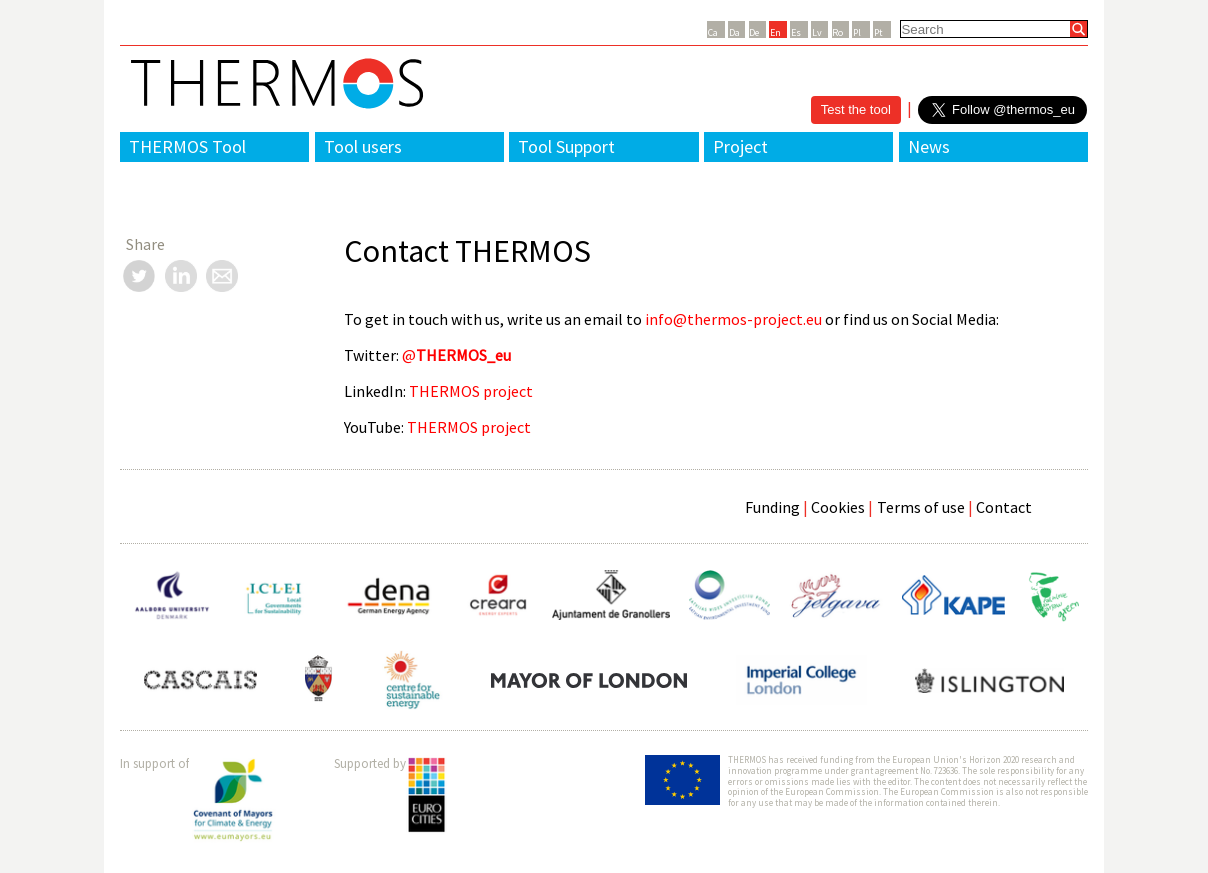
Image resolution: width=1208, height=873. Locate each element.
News (929, 146)
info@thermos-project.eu (733, 319)
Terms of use (921, 507)
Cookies (838, 507)
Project (740, 146)
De (754, 32)
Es (796, 32)
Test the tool (856, 109)
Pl (857, 32)
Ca (713, 32)
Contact (1004, 507)
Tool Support (566, 146)
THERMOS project (471, 391)
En (775, 32)
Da (734, 32)
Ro (837, 32)
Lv (817, 32)
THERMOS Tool (187, 146)
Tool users (363, 146)
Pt (878, 32)
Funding (772, 507)
